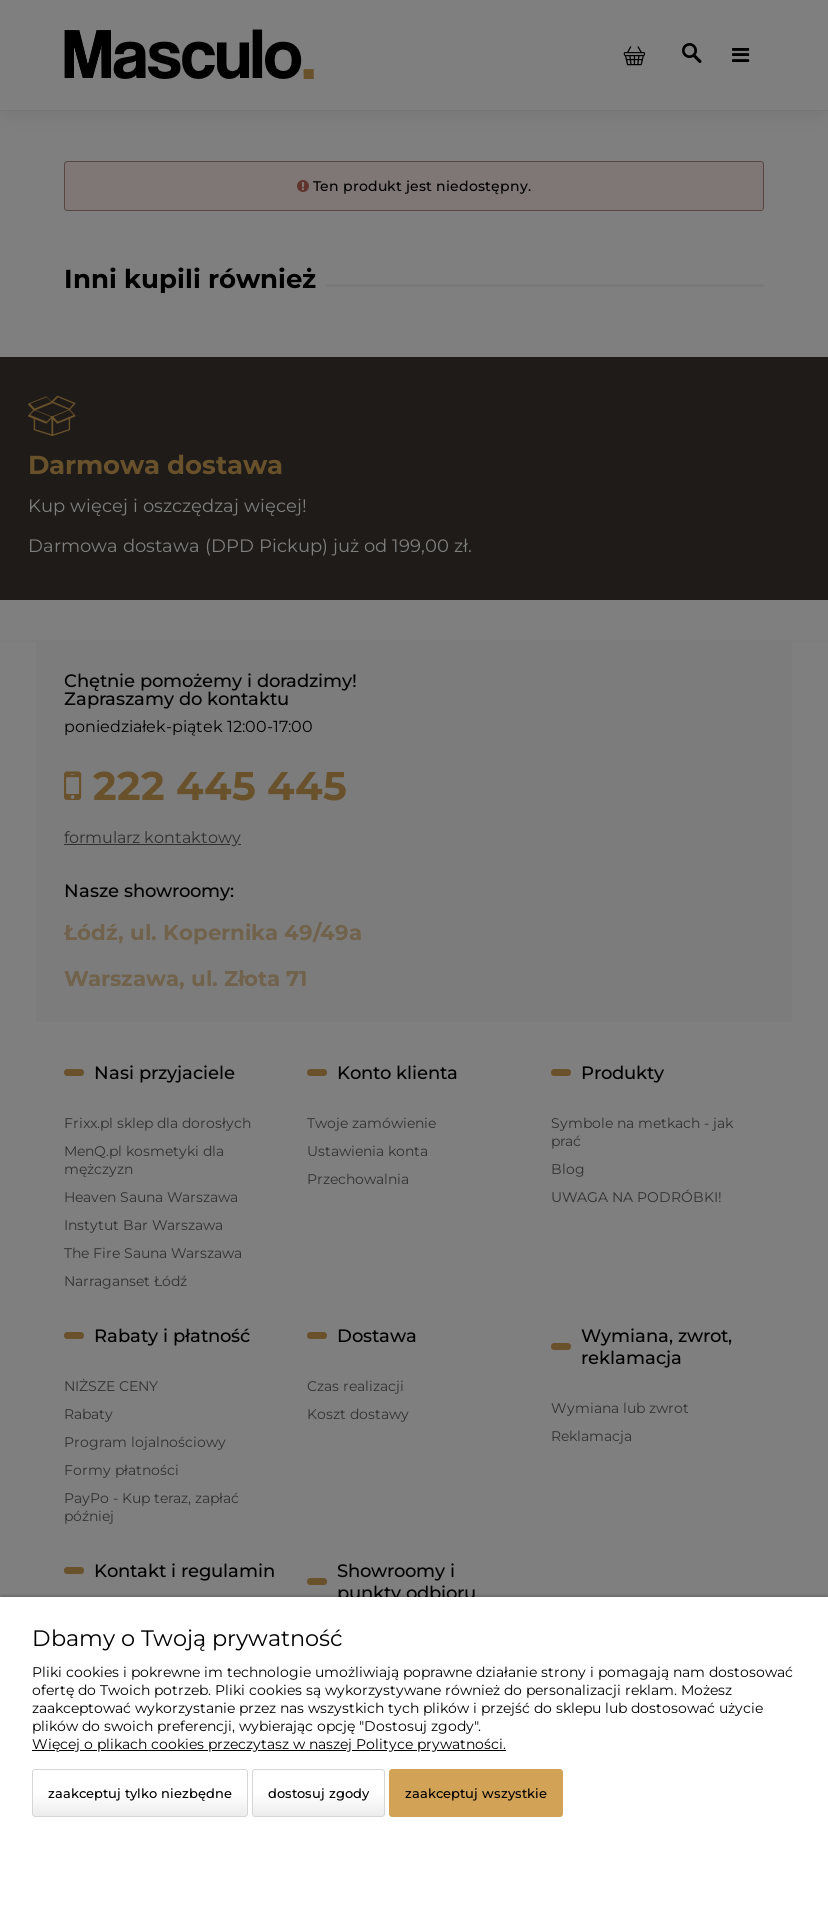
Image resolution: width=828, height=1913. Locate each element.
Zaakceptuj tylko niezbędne (140, 1793)
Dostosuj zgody (318, 1793)
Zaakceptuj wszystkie (476, 1793)
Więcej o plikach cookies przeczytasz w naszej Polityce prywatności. (269, 1744)
